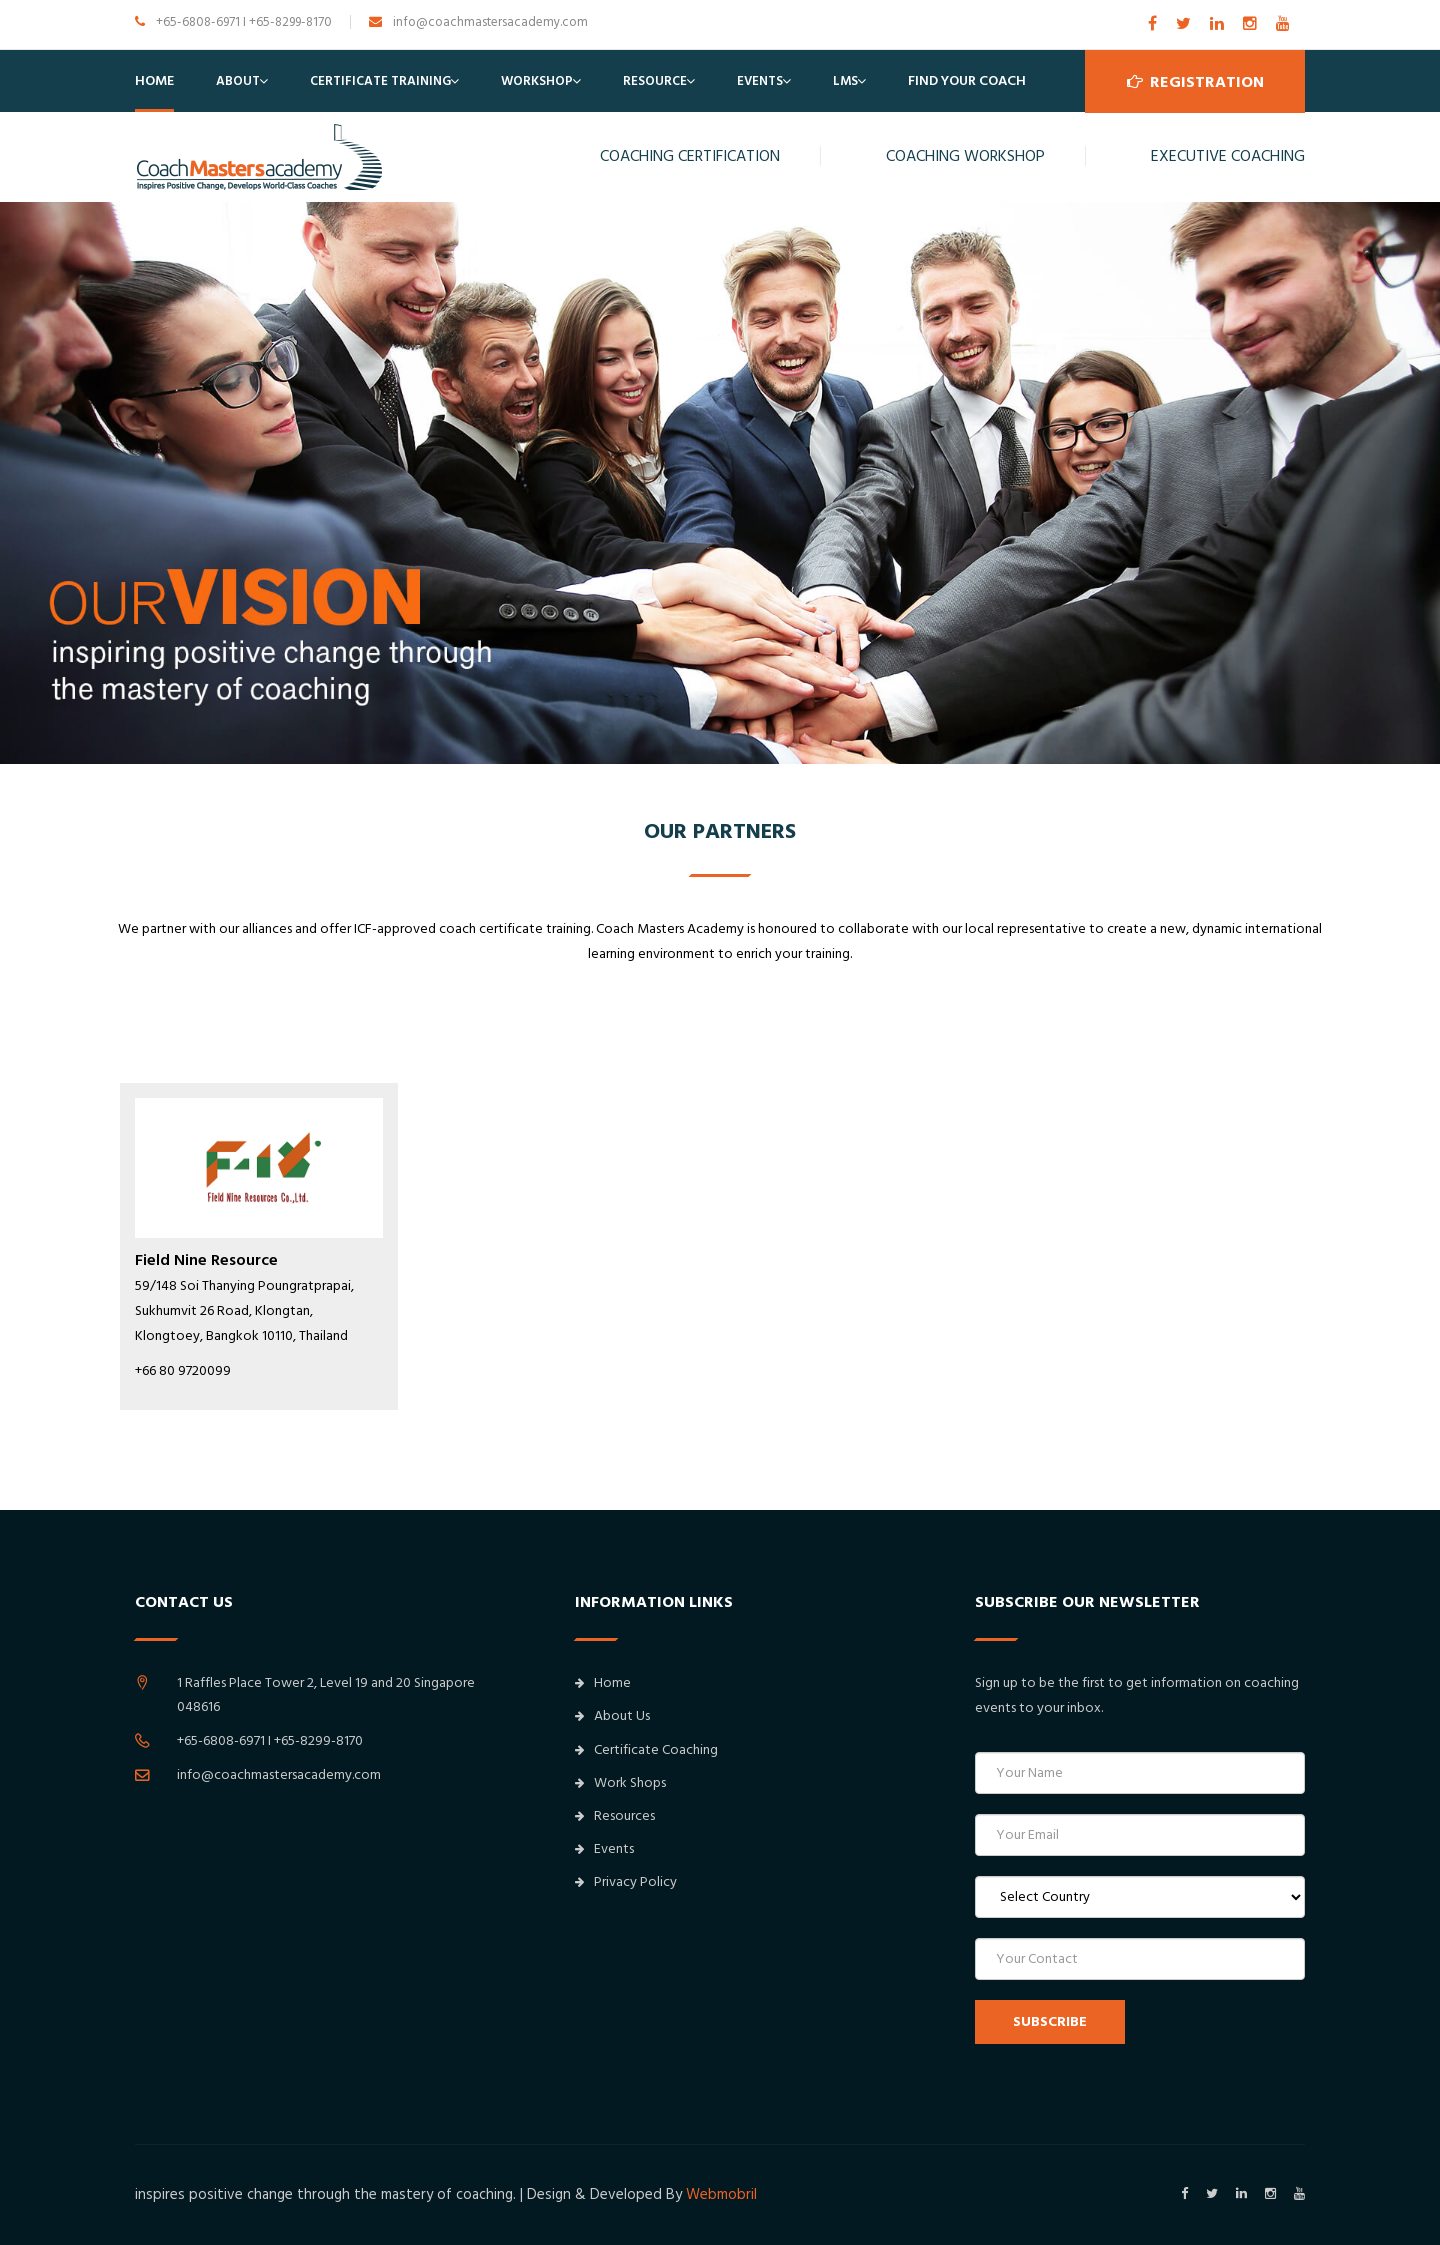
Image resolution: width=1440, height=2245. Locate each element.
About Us (612, 1716)
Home (154, 81)
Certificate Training (380, 81)
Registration (1195, 81)
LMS (845, 81)
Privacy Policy (626, 1882)
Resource (655, 81)
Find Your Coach (967, 81)
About (238, 81)
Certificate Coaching (646, 1750)
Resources (615, 1816)
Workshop (537, 81)
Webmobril (721, 2194)
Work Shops (620, 1783)
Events (760, 81)
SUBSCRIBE (1050, 2022)
